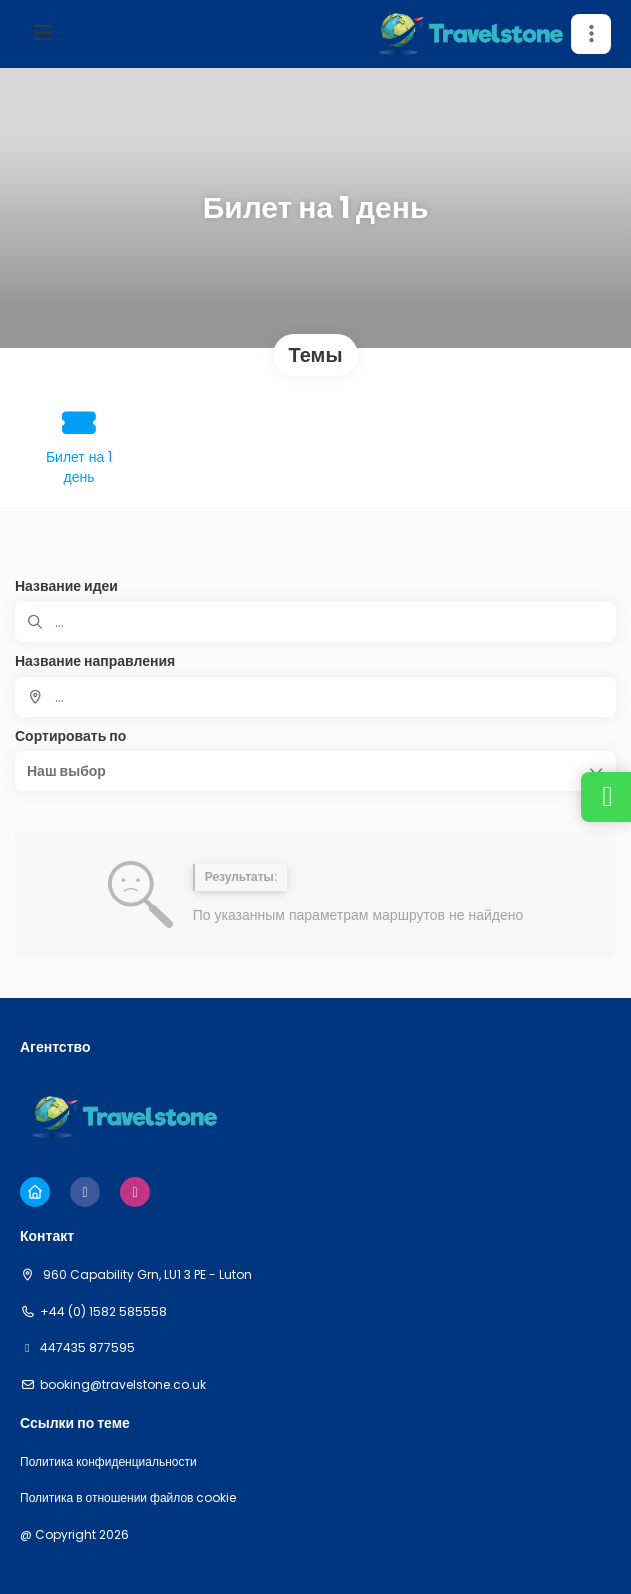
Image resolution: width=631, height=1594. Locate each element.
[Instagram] (135, 1192)
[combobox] (315, 697)
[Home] (35, 1192)
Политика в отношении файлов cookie (128, 1498)
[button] (591, 34)
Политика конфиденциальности (108, 1462)
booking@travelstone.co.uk (123, 1385)
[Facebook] (85, 1192)
